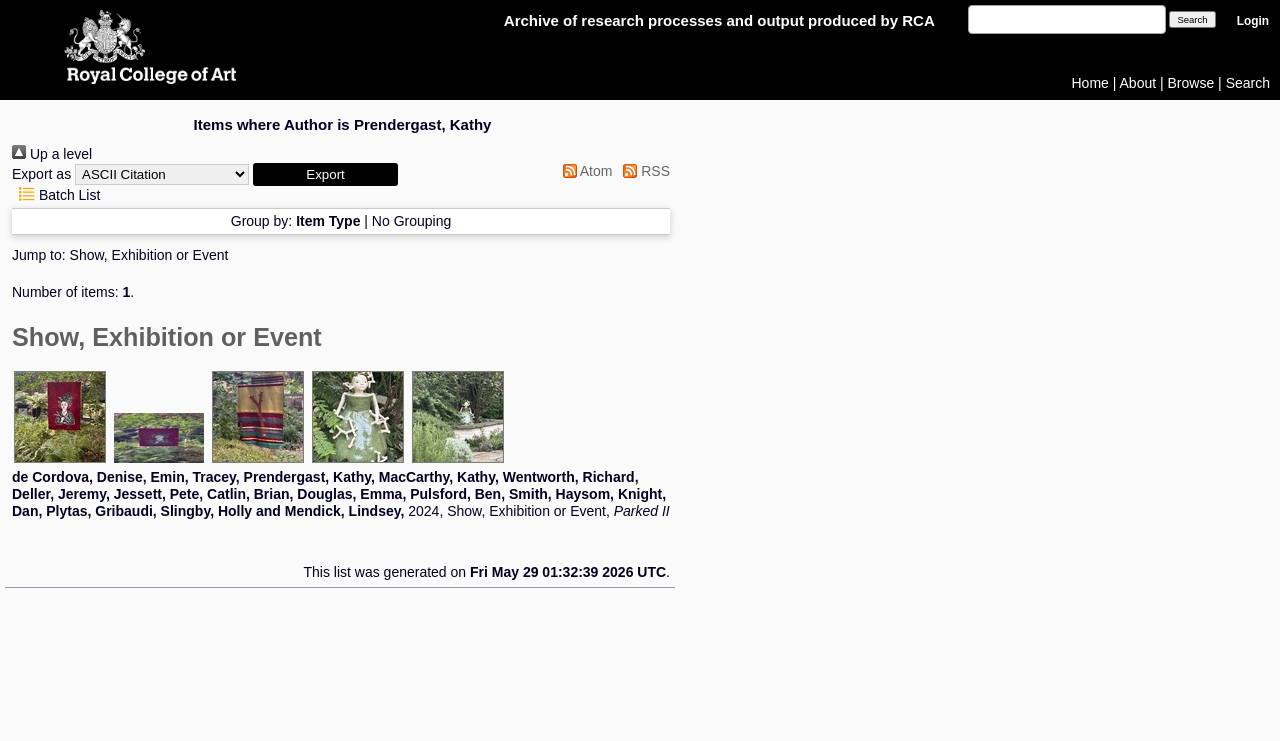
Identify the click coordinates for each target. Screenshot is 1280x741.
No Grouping (411, 221)
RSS (643, 171)
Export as (41, 174)
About (1138, 83)
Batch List (56, 195)
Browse (1191, 83)
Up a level (52, 154)
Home (1090, 83)
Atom (584, 171)
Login (1253, 21)
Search (1248, 83)
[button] (325, 174)
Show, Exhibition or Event (149, 255)
